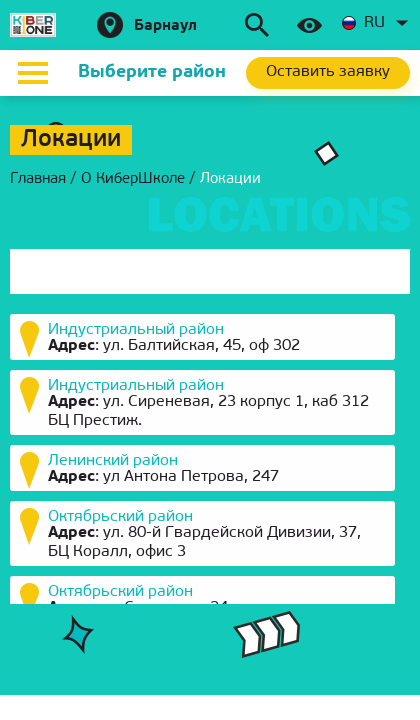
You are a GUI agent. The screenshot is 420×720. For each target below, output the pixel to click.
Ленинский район (113, 461)
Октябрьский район (120, 517)
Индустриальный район (136, 330)
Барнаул (165, 26)
